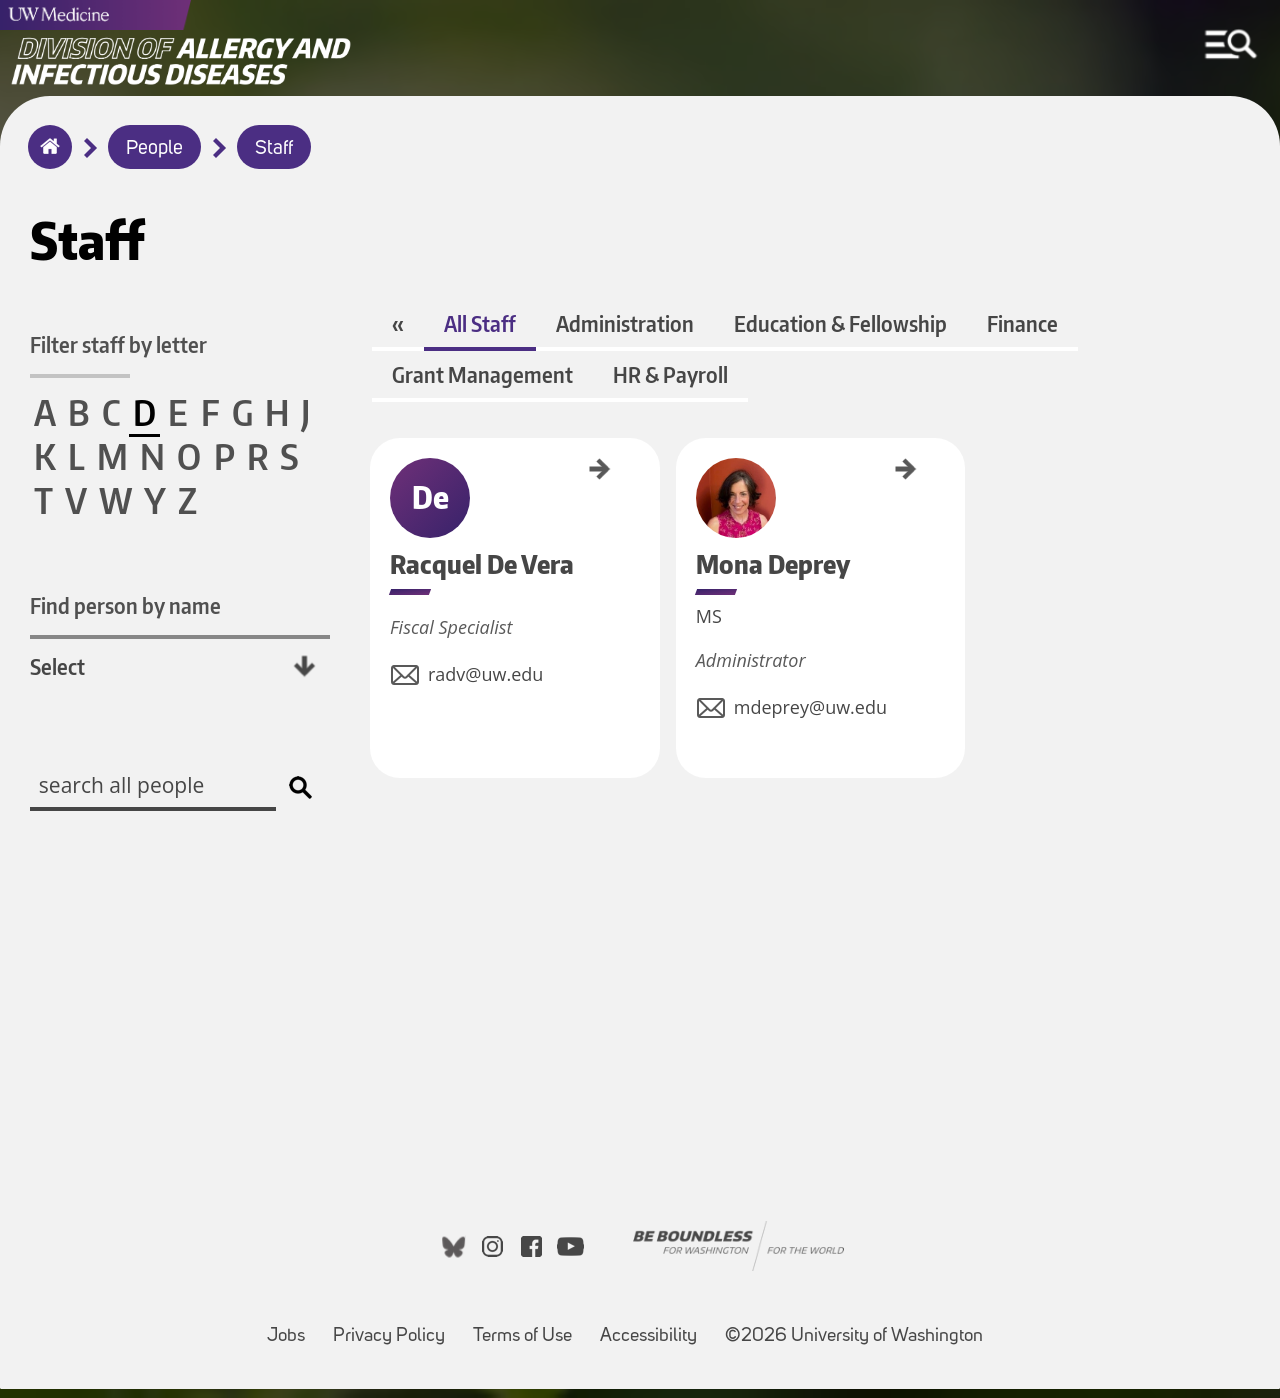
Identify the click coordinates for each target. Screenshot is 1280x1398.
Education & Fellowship (838, 332)
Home (45, 160)
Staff (274, 149)
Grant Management (480, 383)
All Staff (478, 332)
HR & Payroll (668, 383)
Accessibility (654, 1335)
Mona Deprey (653, 477)
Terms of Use (528, 1335)
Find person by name (125, 606)
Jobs (292, 1335)
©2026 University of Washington (854, 1345)
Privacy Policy (395, 1335)
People (154, 149)
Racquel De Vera (377, 484)
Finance (1020, 332)
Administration (623, 332)
